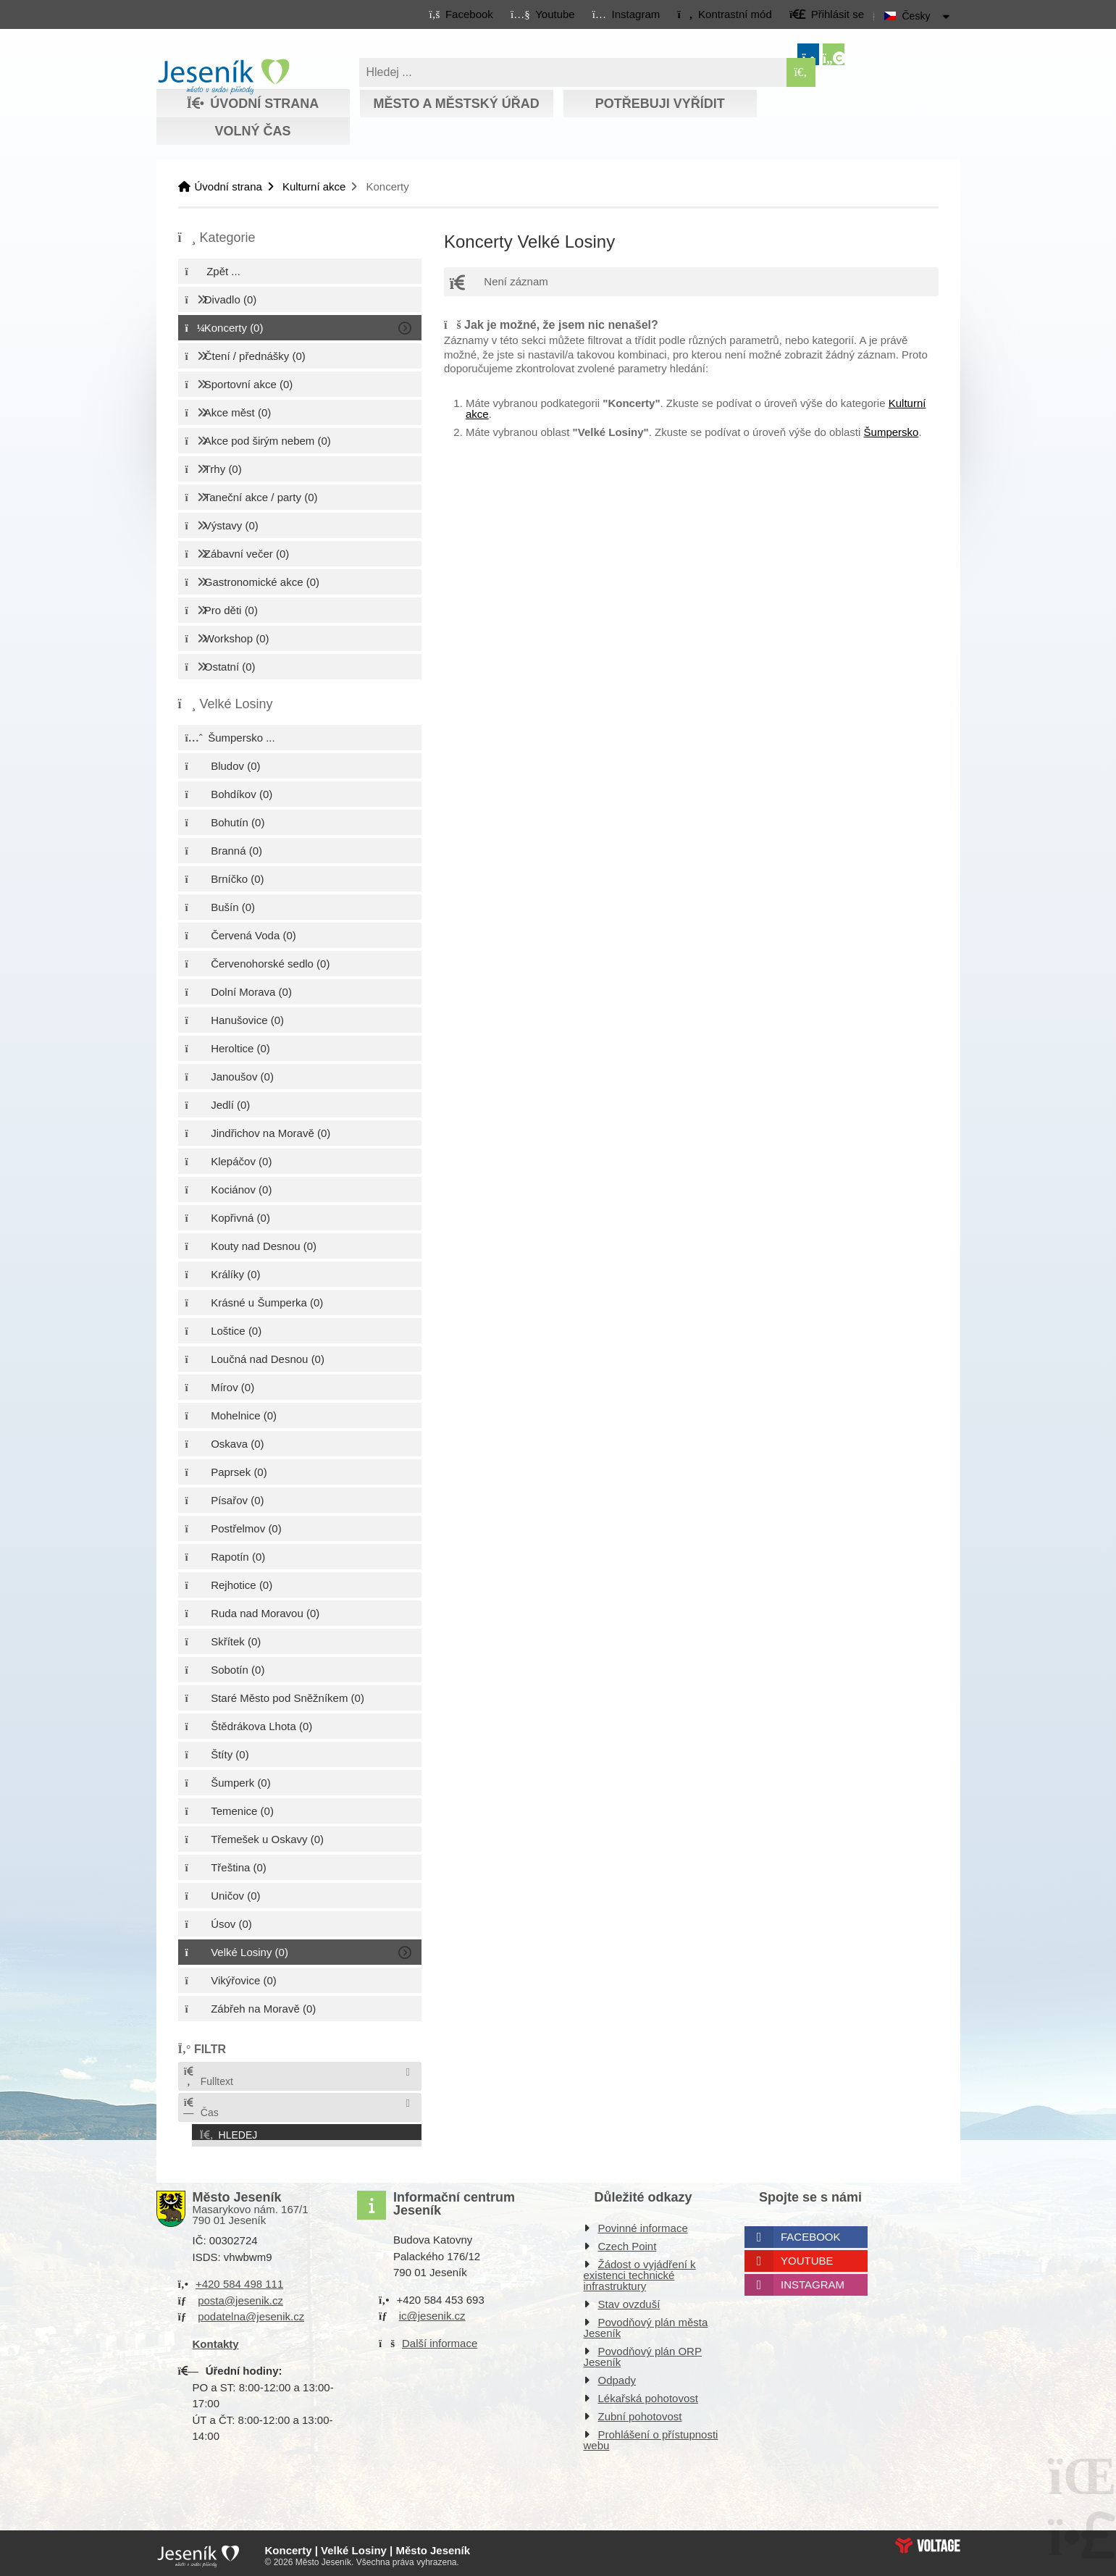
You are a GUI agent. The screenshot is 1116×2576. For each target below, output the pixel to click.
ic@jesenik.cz (432, 2311)
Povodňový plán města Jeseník (646, 2323)
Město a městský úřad (456, 103)
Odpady (617, 2376)
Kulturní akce (314, 186)
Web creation (927, 2540)
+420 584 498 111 (239, 2279)
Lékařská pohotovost (648, 2394)
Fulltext (207, 2076)
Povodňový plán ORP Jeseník (643, 2352)
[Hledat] (800, 72)
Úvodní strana (223, 77)
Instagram (812, 2280)
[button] (724, 13)
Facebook (811, 2232)
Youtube (807, 2256)
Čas (200, 2107)
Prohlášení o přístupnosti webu (651, 2435)
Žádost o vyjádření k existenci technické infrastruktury (640, 2271)
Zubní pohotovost (640, 2412)
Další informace (439, 2338)
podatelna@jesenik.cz (251, 2312)
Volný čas (252, 131)
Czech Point (627, 2242)
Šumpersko (891, 432)
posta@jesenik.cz (240, 2295)
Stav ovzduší (629, 2300)
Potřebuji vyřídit (660, 103)
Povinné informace (643, 2224)
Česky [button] (916, 16)
